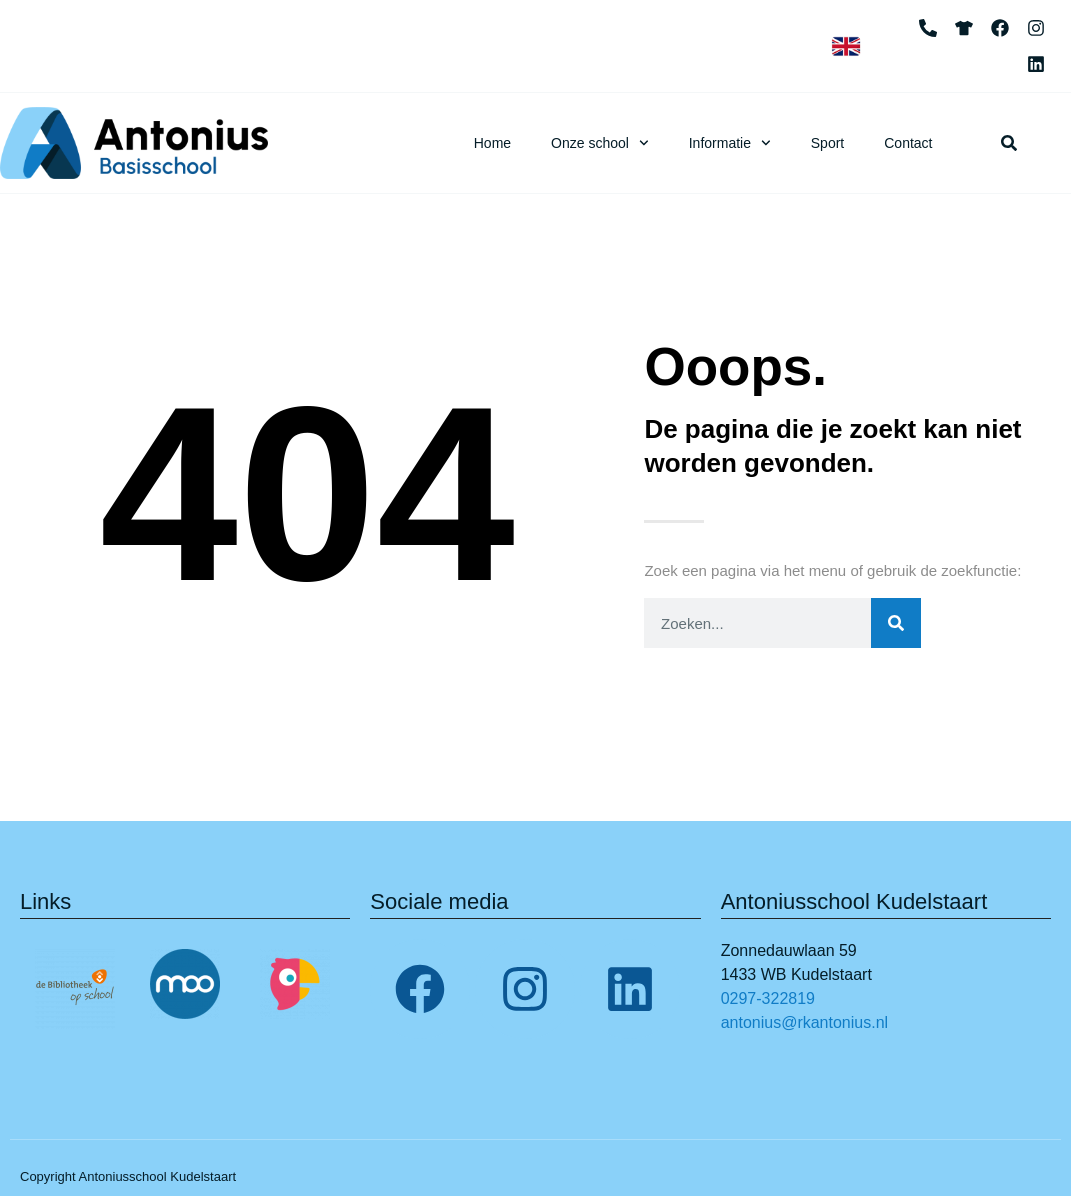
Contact (908, 143)
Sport (827, 143)
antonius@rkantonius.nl (804, 1022)
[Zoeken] (896, 623)
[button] (1009, 143)
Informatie (730, 143)
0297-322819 (768, 998)
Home (492, 143)
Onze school (600, 143)
